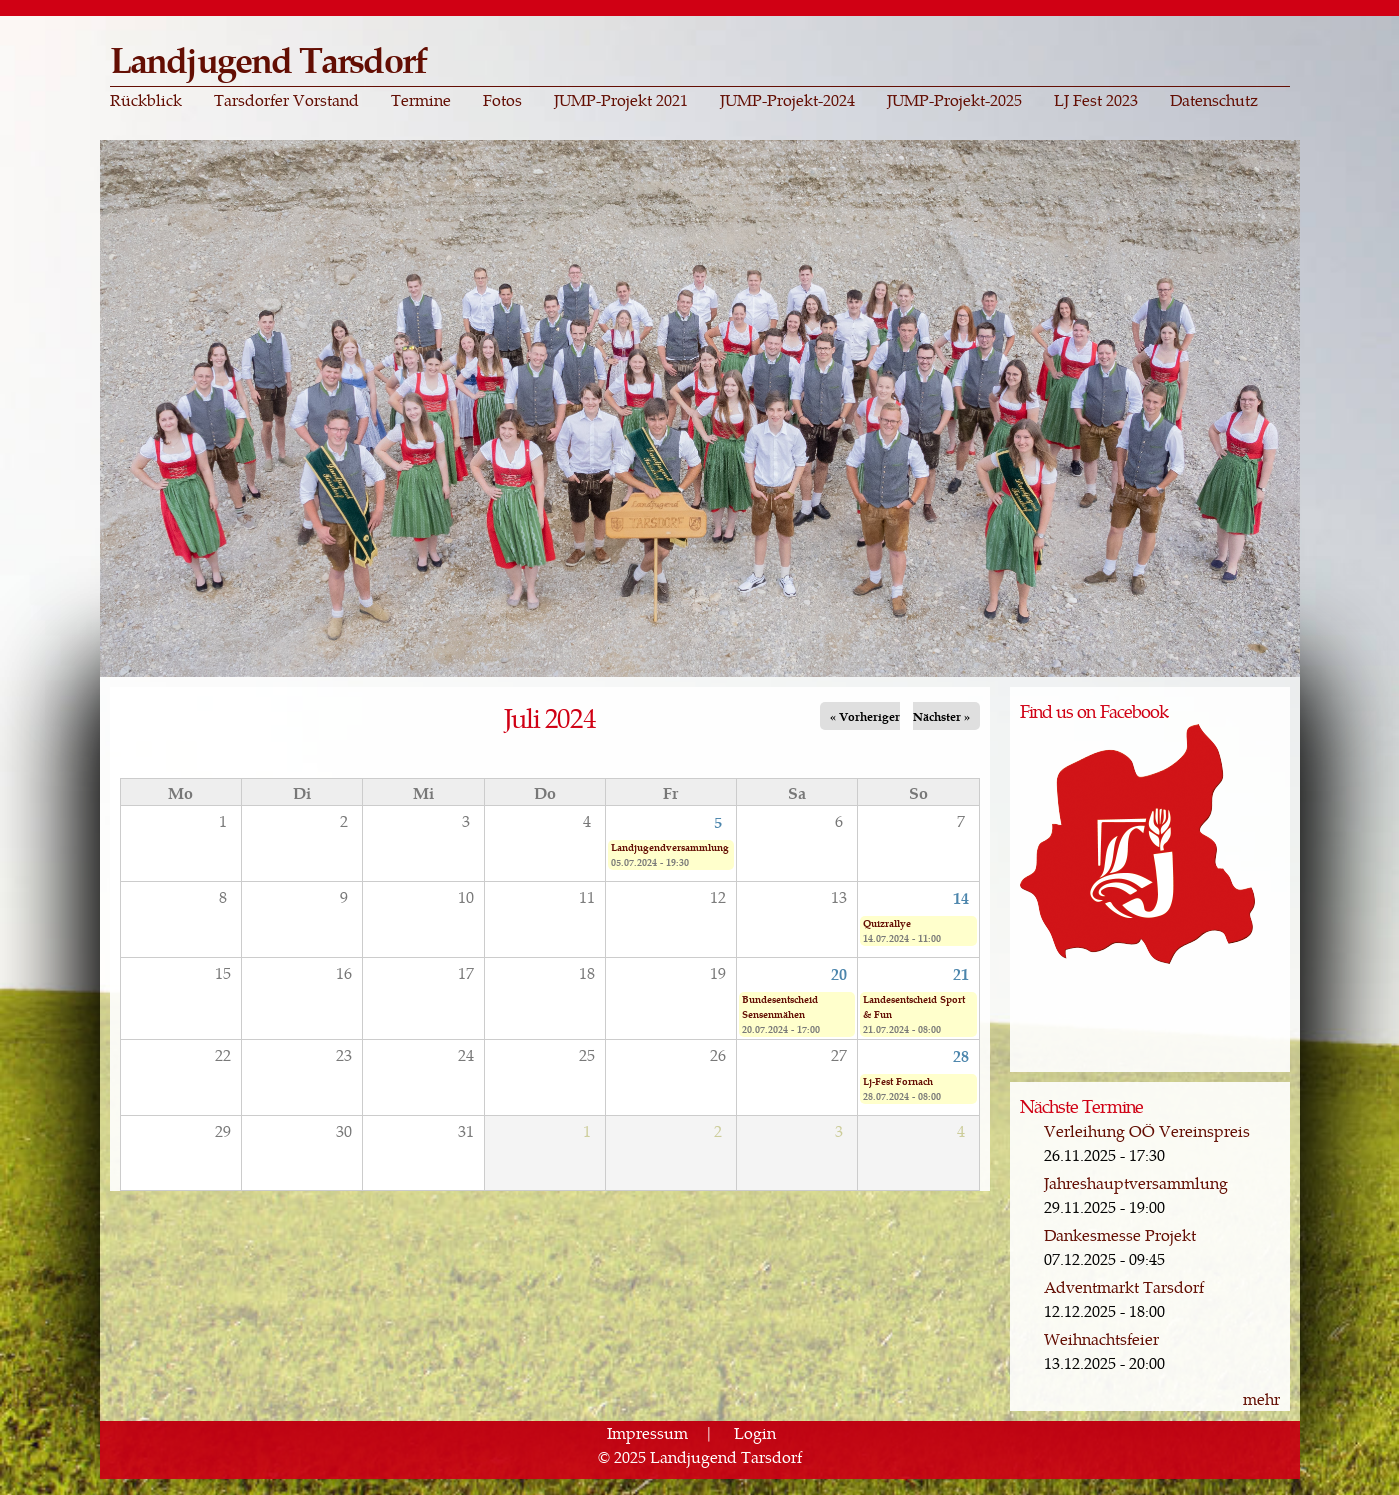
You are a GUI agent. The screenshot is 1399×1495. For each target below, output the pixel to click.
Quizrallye (887, 923)
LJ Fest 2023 (1096, 100)
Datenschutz (1214, 100)
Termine (421, 100)
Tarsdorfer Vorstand (286, 100)
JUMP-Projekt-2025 (954, 100)
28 (961, 1055)
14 (961, 897)
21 (961, 973)
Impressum (647, 1432)
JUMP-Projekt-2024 (787, 100)
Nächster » (941, 716)
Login (755, 1432)
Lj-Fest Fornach (898, 1081)
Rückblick (146, 100)
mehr (1261, 1398)
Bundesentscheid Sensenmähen (780, 1006)
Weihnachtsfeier (1101, 1338)
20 (839, 973)
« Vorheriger (865, 716)
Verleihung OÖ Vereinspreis (1147, 1130)
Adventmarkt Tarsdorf (1124, 1286)
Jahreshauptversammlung (1136, 1182)
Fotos (502, 100)
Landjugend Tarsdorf (268, 58)
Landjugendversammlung (670, 847)
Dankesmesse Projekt (1120, 1234)
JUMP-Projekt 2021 (621, 100)
